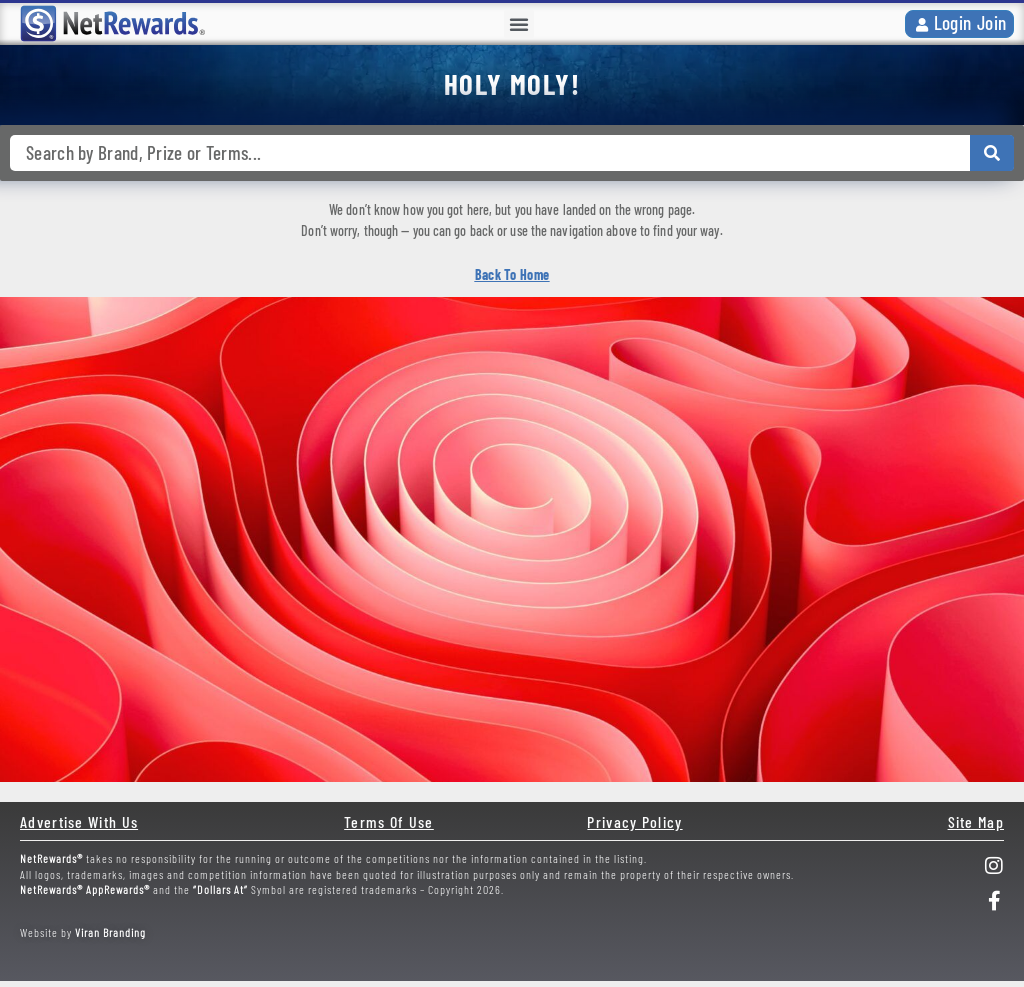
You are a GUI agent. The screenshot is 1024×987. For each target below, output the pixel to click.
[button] (519, 24)
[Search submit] (992, 153)
